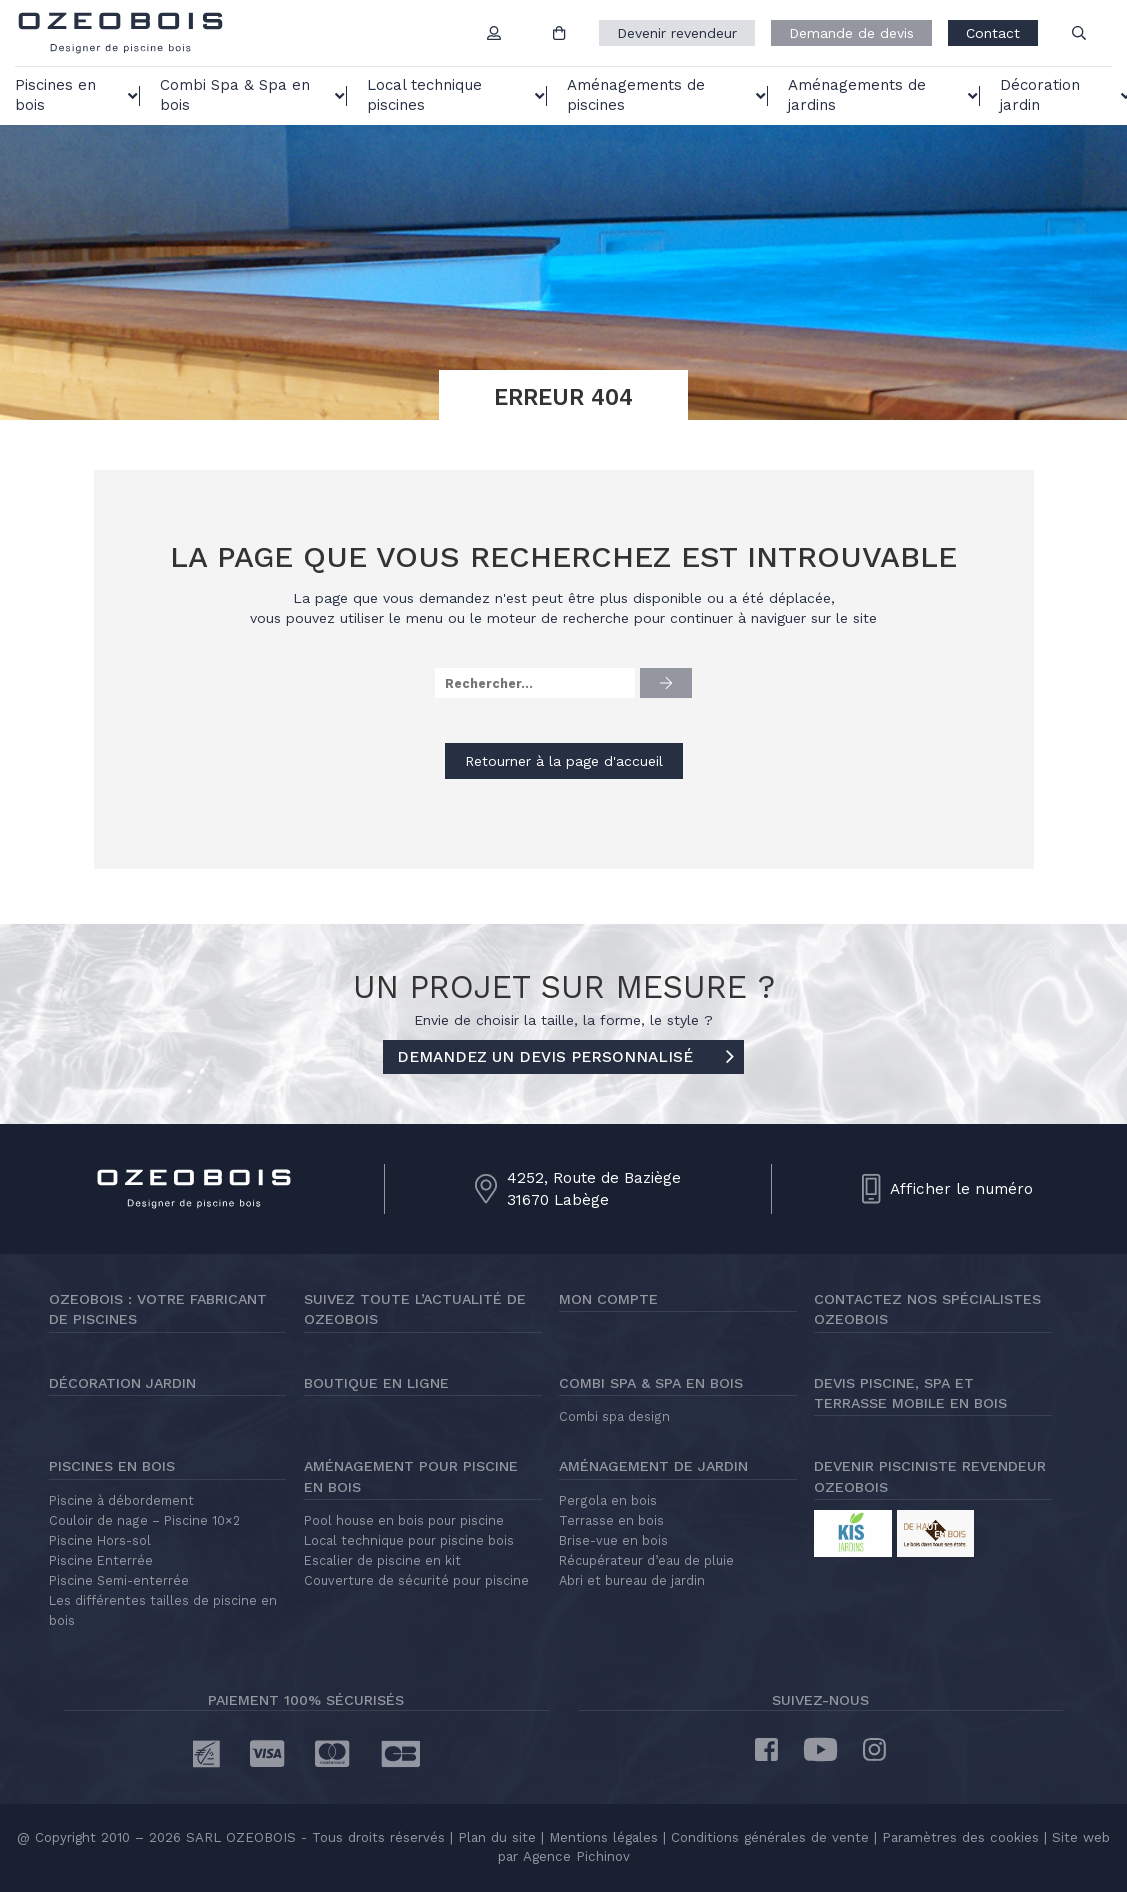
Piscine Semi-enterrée (119, 1580)
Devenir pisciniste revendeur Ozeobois (930, 1476)
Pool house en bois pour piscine (404, 1520)
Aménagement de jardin (653, 1466)
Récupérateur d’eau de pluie (646, 1560)
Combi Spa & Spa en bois (651, 1383)
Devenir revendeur (677, 33)
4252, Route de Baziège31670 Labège (594, 1189)
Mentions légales (603, 1837)
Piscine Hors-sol (100, 1540)
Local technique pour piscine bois (409, 1540)
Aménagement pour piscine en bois (411, 1476)
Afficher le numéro (961, 1189)
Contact (993, 33)
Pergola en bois (608, 1500)
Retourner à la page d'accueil (564, 761)
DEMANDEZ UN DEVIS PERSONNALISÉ (565, 1058)
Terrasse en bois (611, 1520)
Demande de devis (851, 33)
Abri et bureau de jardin (632, 1580)
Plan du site (494, 1837)
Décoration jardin (122, 1383)
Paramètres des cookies (960, 1837)
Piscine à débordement (121, 1500)
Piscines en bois (112, 1466)
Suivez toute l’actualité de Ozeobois (415, 1309)
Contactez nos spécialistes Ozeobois (927, 1309)
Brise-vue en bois (613, 1540)
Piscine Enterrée (101, 1560)
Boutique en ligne (376, 1383)
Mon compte (608, 1299)
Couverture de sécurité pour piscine (416, 1580)
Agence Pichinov (575, 1856)
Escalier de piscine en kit (382, 1560)
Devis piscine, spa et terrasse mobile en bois (910, 1393)
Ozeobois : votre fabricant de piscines (158, 1309)
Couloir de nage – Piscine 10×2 (144, 1520)
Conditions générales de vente (770, 1837)
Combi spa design (614, 1416)
